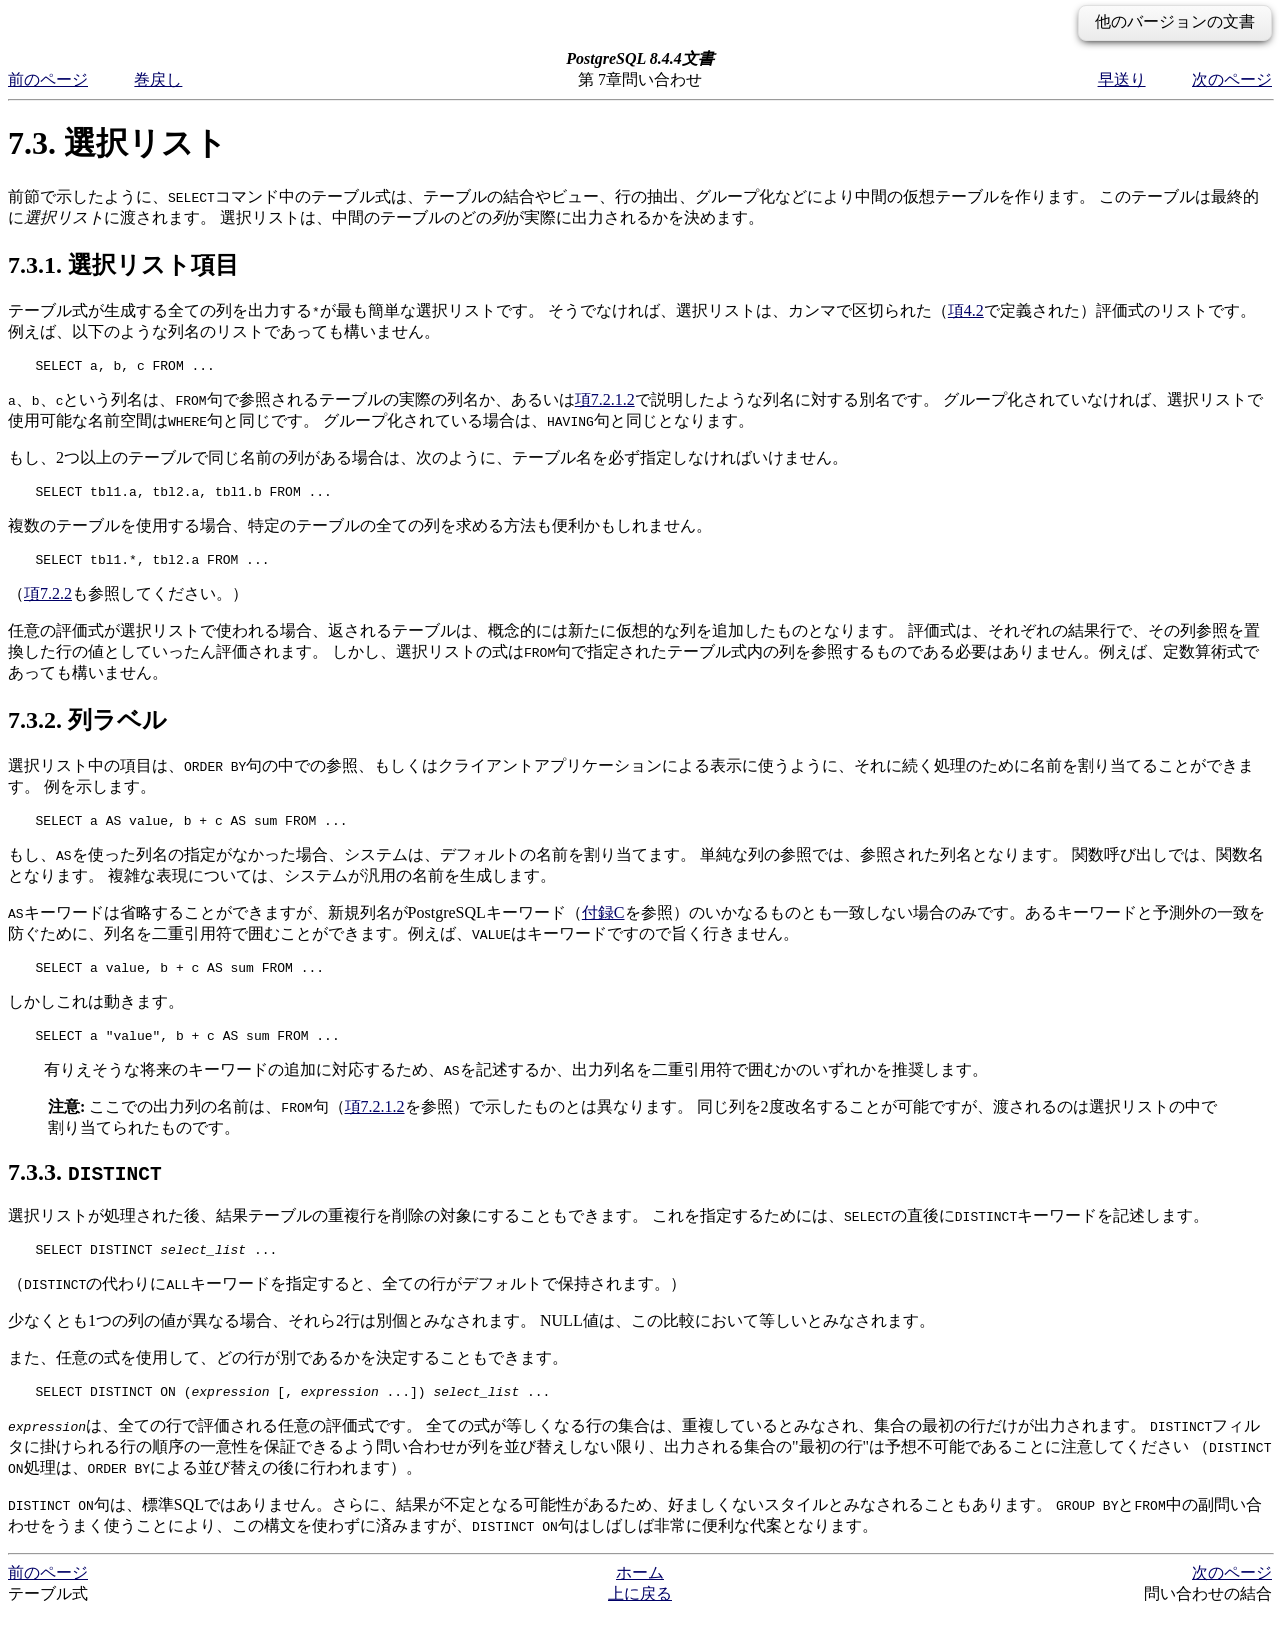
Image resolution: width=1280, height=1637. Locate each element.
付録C (603, 924)
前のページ (48, 79)
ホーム (640, 1596)
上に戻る (640, 1617)
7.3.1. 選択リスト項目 (123, 265)
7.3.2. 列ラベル (87, 729)
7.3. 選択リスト (117, 143)
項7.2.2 (48, 602)
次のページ (1232, 79)
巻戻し (158, 79)
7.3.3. (85, 1190)
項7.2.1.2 (605, 402)
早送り (1122, 79)
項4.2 (966, 310)
